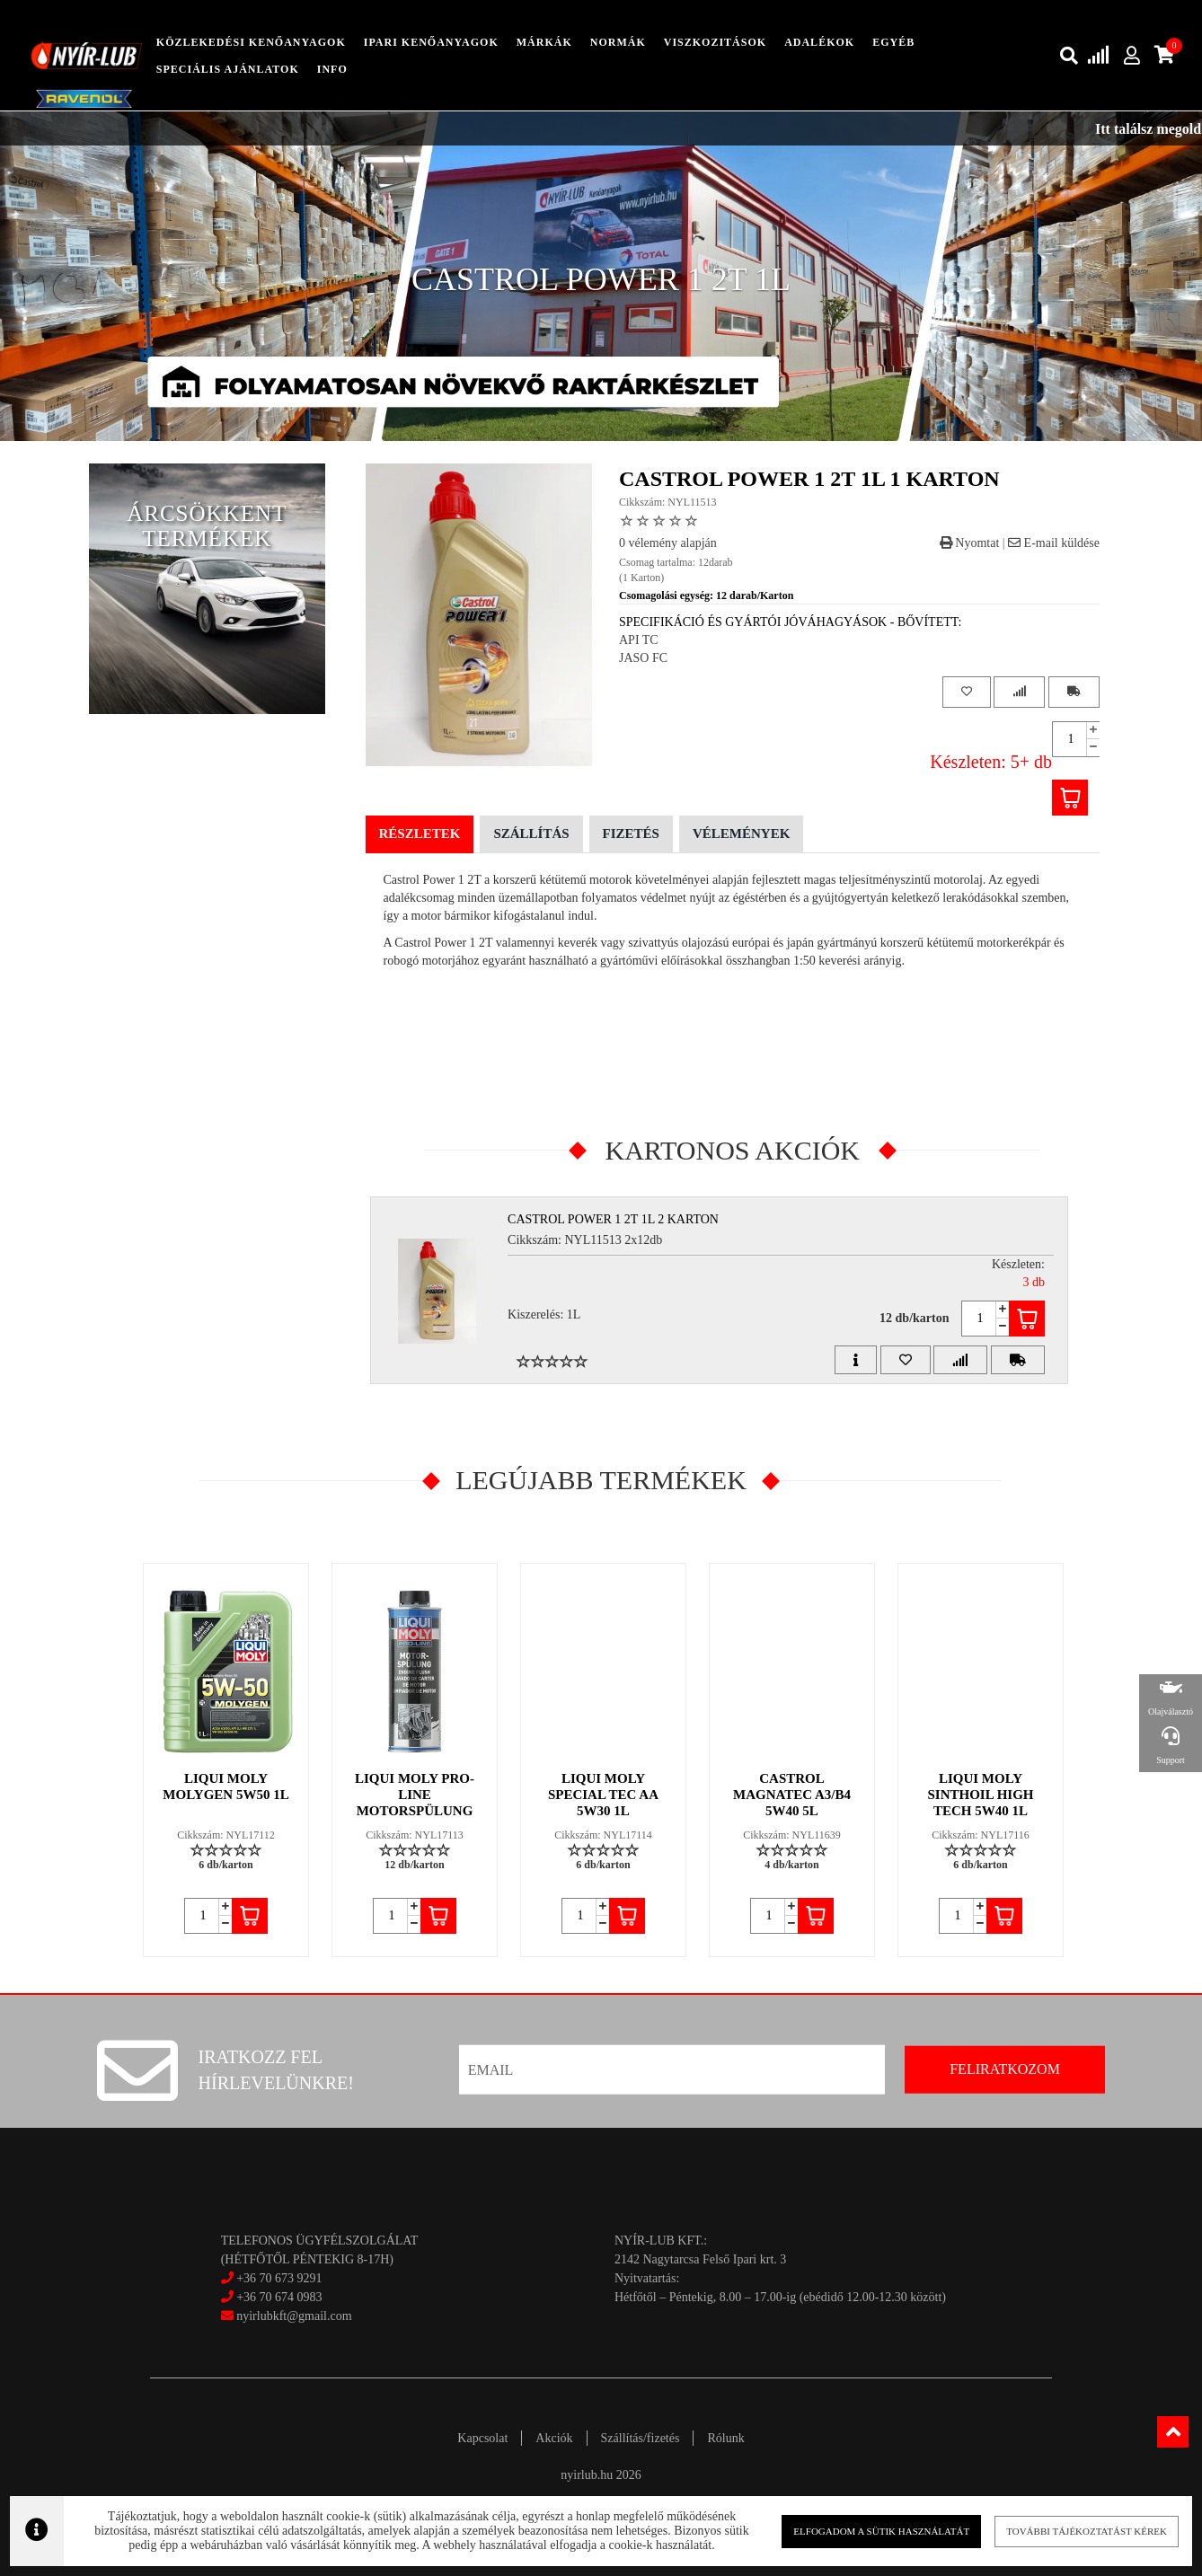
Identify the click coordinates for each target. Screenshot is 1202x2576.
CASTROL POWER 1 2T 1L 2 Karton (613, 1219)
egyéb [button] (893, 42)
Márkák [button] (544, 42)
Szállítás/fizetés (640, 2438)
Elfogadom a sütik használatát (868, 2531)
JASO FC (643, 658)
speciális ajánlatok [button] (227, 69)
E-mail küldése (1054, 543)
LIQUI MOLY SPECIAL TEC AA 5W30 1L (603, 1794)
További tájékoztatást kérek (1063, 2531)
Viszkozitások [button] (715, 42)
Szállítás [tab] (531, 833)
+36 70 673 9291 (279, 2278)
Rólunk (725, 2438)
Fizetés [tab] (631, 833)
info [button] (332, 69)
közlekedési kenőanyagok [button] (251, 42)
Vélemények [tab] (741, 833)
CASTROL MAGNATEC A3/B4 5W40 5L (792, 1794)
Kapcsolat (482, 2438)
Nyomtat (970, 543)
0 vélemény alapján (668, 543)
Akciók (553, 2438)
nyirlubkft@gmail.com (286, 2316)
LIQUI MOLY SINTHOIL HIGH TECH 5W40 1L (981, 1794)
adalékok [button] (819, 42)
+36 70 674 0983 (279, 2297)
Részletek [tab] (420, 833)
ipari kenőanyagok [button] (431, 42)
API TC (638, 640)
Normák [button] (618, 42)
